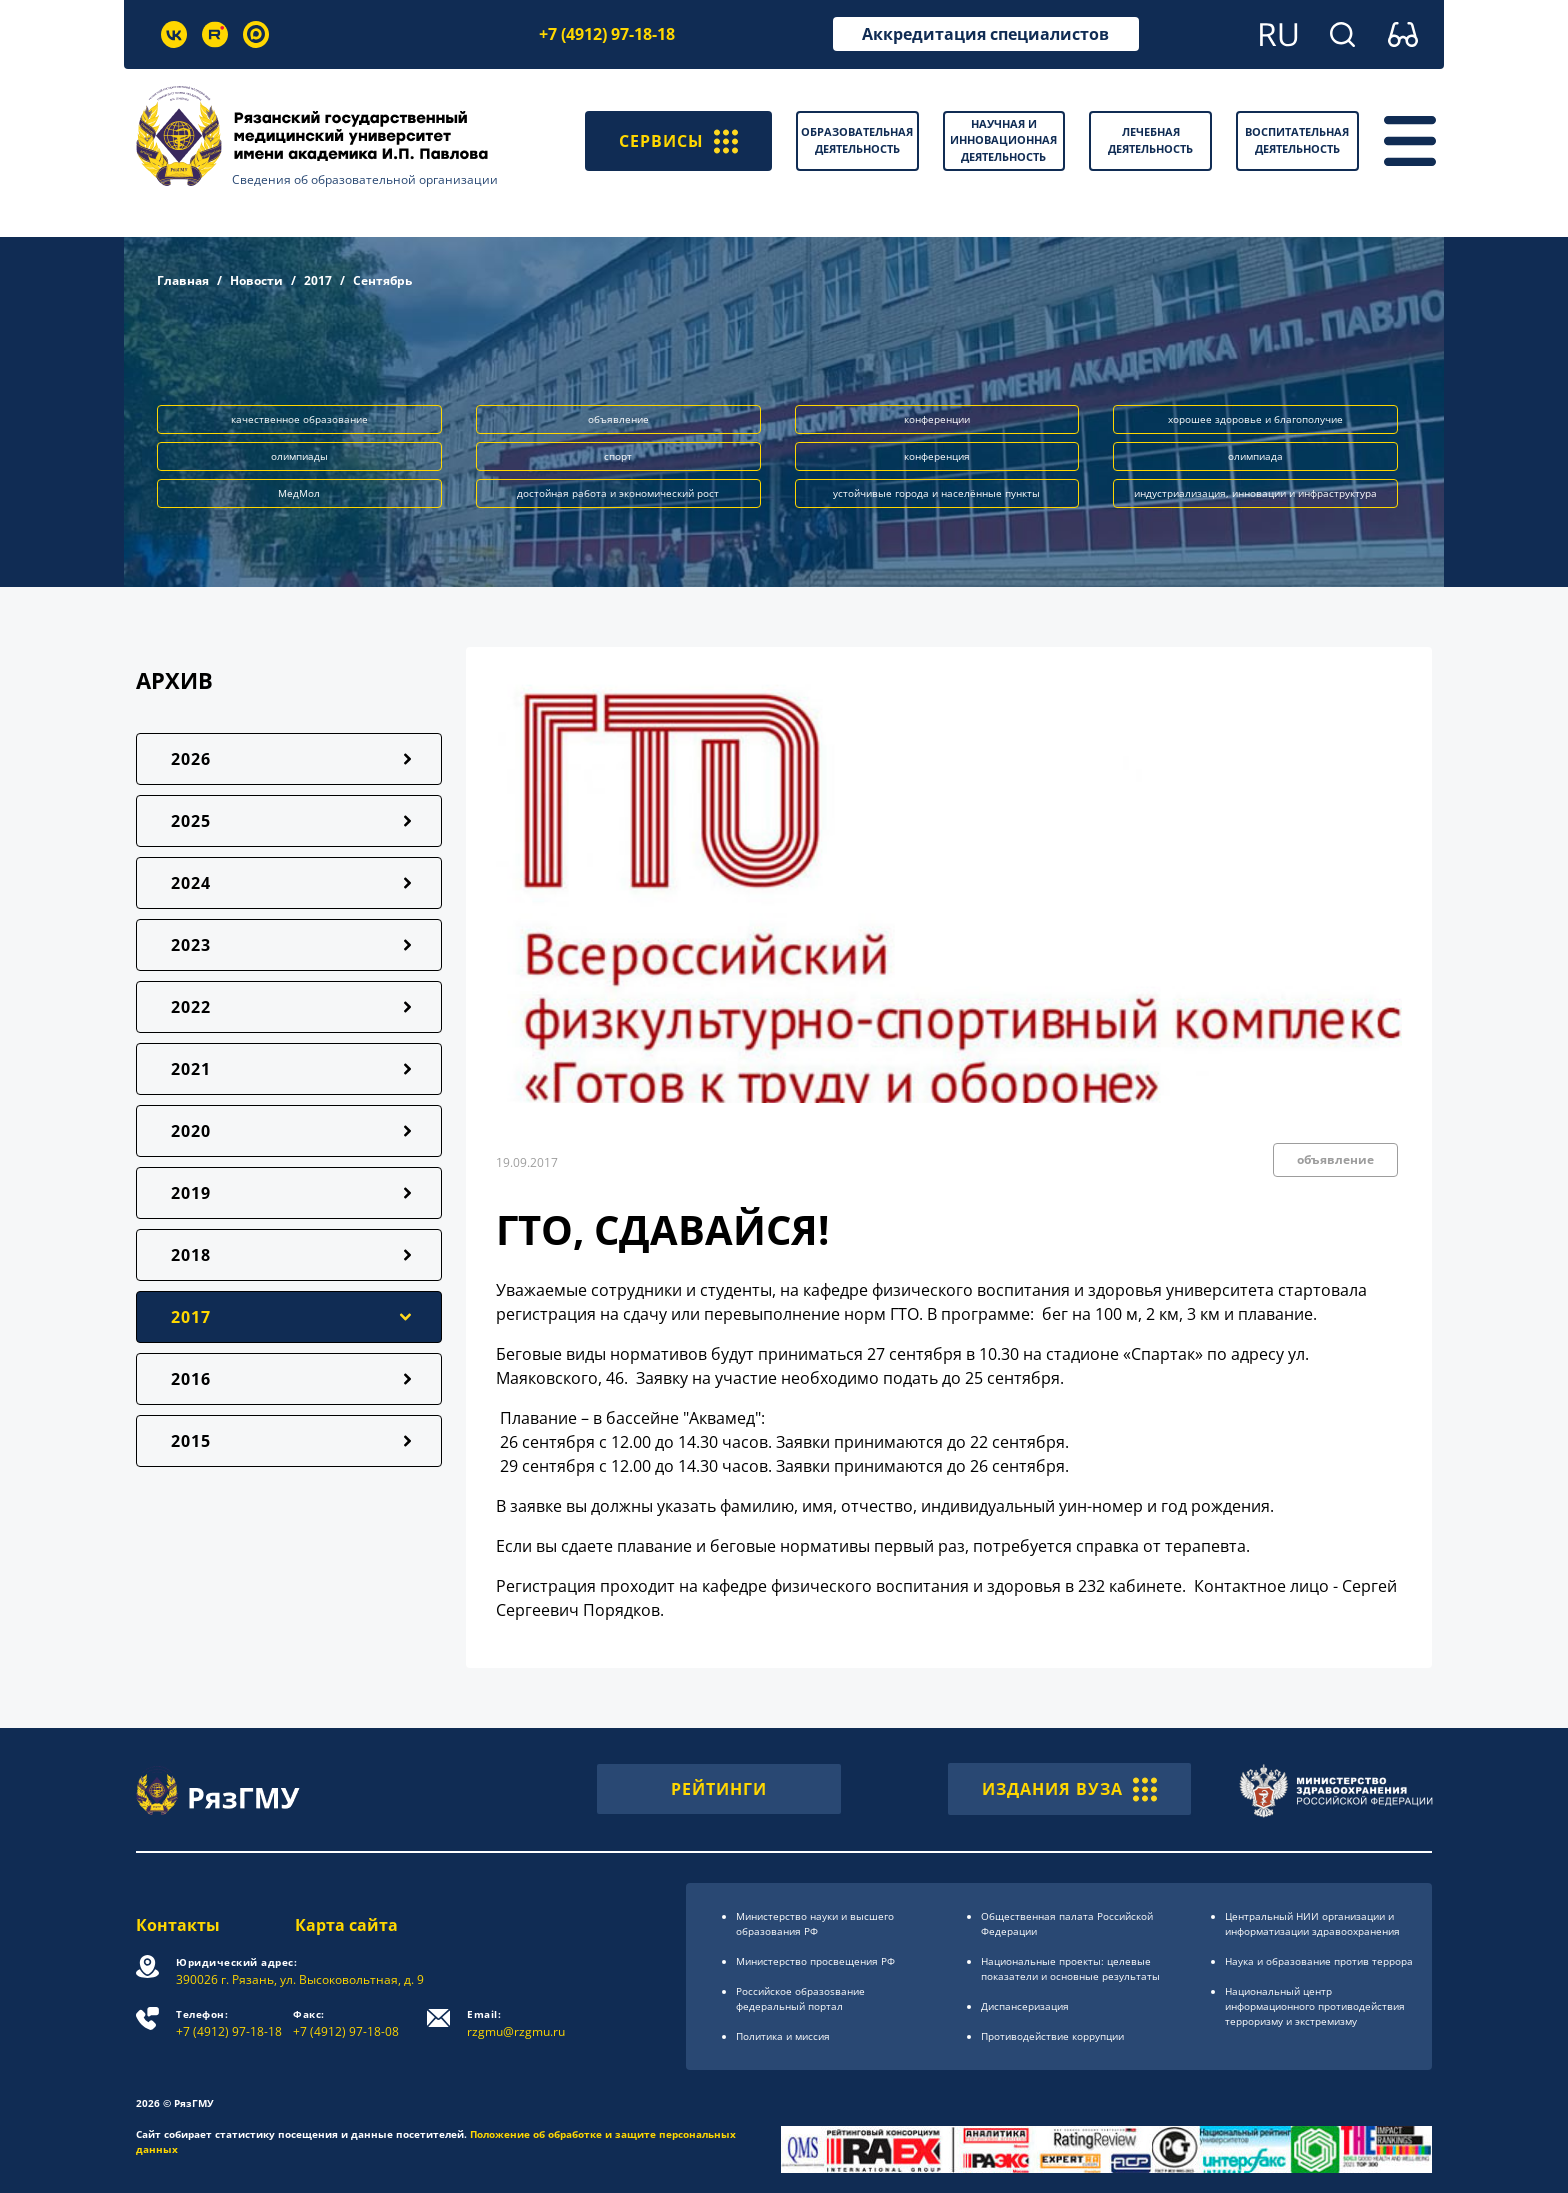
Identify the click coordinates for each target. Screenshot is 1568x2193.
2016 (191, 1379)
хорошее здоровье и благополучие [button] (1255, 419)
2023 (191, 945)
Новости (256, 280)
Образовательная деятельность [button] (857, 140)
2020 (191, 1131)
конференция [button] (937, 456)
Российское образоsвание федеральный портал (800, 1998)
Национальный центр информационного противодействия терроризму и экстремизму (1315, 2006)
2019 (191, 1193)
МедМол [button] (299, 493)
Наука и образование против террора (1319, 1961)
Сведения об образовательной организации (365, 179)
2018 (191, 1255)
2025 (191, 821)
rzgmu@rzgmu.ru (516, 2023)
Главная (183, 280)
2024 (191, 883)
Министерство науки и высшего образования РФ (815, 1923)
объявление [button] (618, 419)
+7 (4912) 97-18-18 (607, 34)
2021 (191, 1069)
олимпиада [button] (1255, 456)
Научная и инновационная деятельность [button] (1003, 140)
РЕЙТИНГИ (719, 1789)
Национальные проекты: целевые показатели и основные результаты (1070, 1968)
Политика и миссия (783, 2036)
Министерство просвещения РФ (815, 1961)
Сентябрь (382, 280)
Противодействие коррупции (1052, 2036)
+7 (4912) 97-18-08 (346, 2023)
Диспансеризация (1025, 2006)
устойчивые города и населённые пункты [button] (936, 493)
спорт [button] (618, 456)
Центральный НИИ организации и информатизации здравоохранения (1312, 1923)
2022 (191, 1007)
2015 (191, 1441)
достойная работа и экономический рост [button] (618, 493)
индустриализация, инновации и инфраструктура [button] (1255, 493)
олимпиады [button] (299, 456)
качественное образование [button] (299, 419)
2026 (191, 759)
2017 (318, 280)
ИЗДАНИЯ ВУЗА (1069, 1789)
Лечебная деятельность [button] (1150, 140)
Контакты (178, 1925)
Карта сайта (346, 1925)
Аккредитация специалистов (985, 34)
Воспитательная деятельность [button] (1297, 140)
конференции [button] (937, 419)
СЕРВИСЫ (678, 141)
